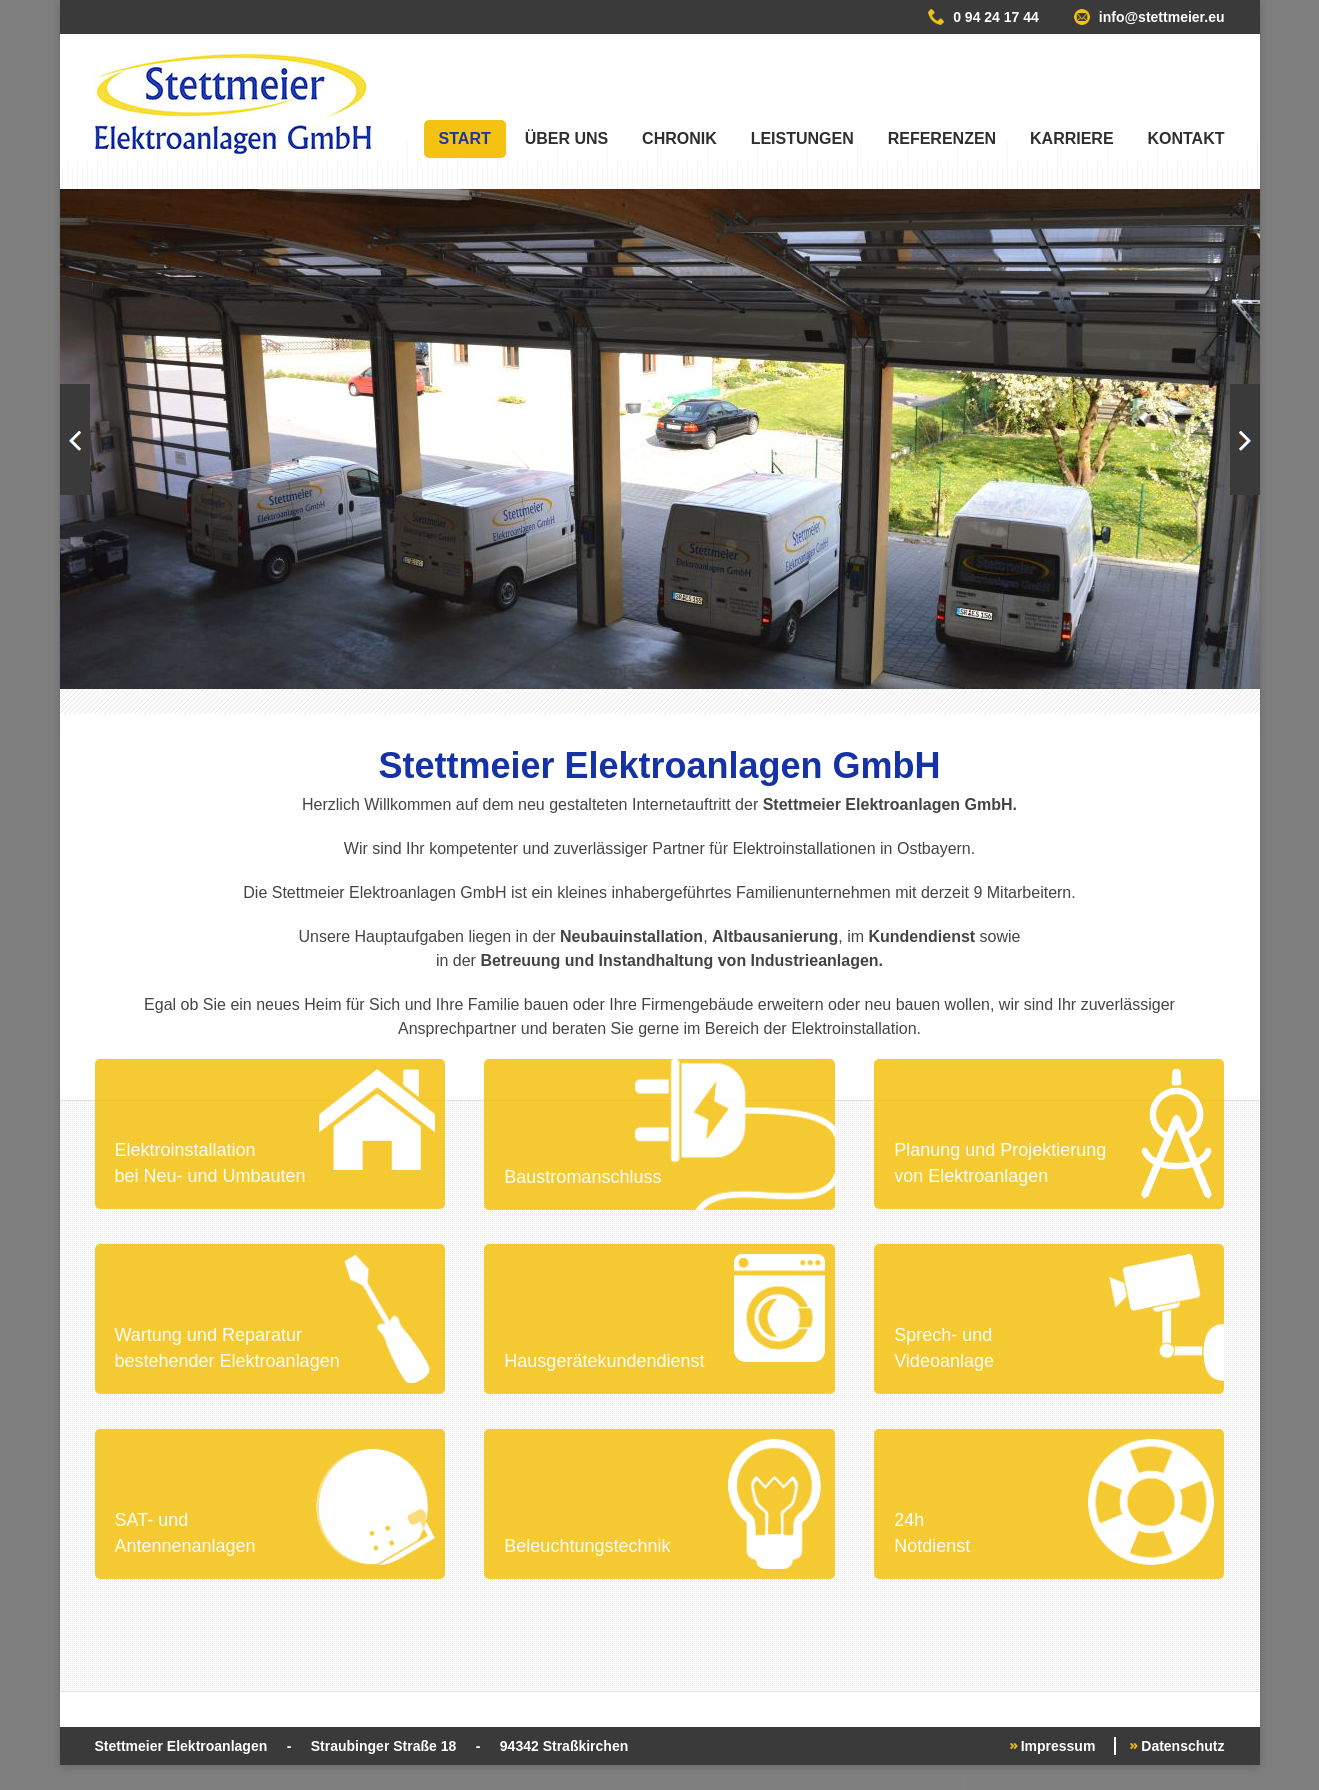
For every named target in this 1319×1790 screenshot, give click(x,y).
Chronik (679, 138)
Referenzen (942, 138)
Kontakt (1185, 138)
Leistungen (802, 138)
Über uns (567, 138)
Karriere (1072, 138)
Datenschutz (1182, 1746)
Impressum (1058, 1746)
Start (465, 138)
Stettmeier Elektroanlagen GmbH (233, 104)
